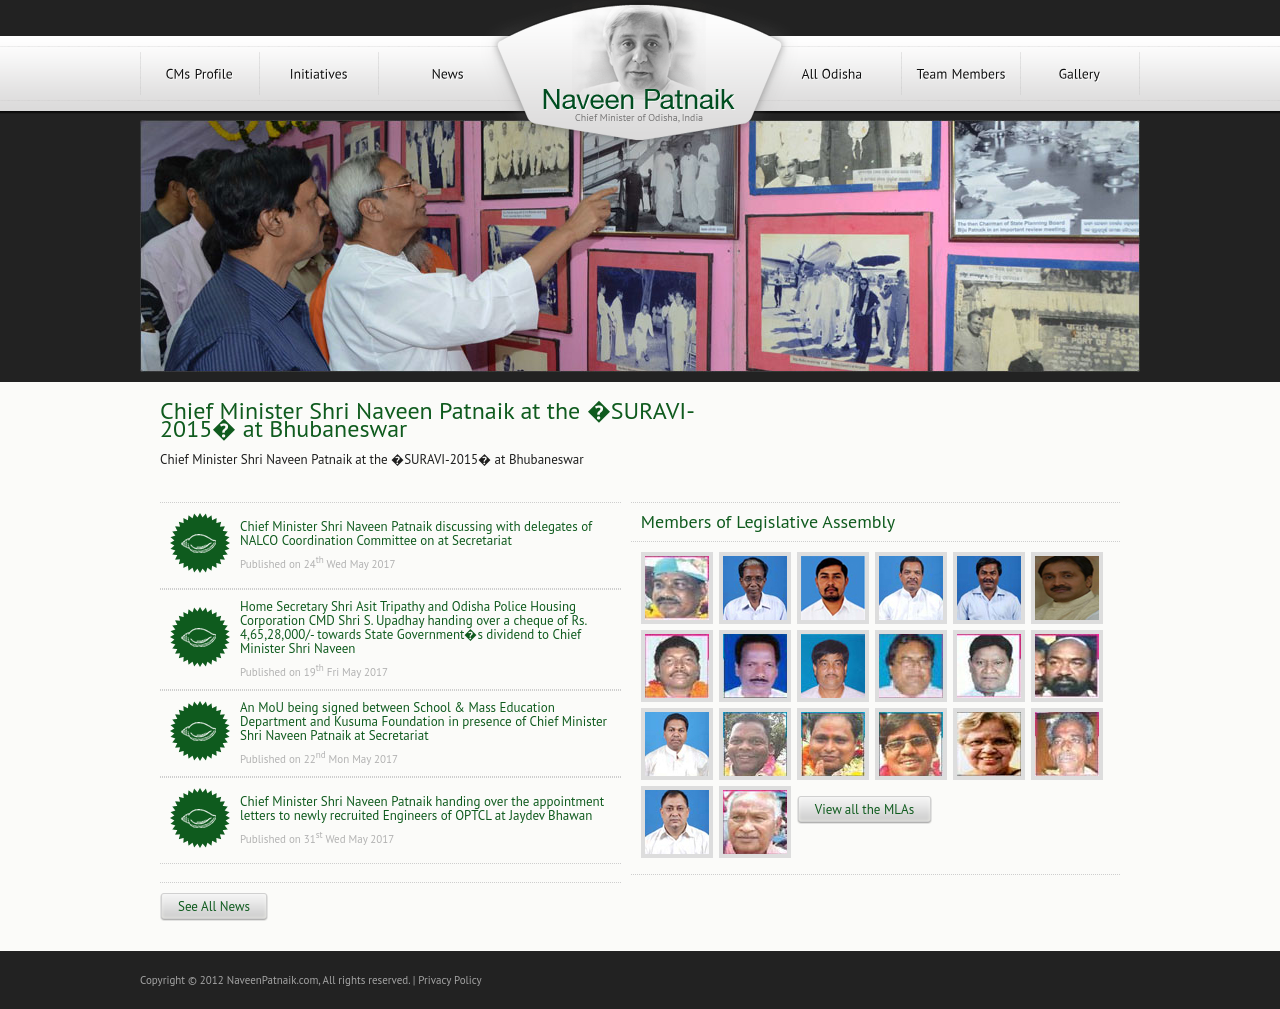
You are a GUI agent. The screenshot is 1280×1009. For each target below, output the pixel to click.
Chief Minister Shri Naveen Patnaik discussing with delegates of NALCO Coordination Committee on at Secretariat (416, 533)
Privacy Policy (449, 980)
